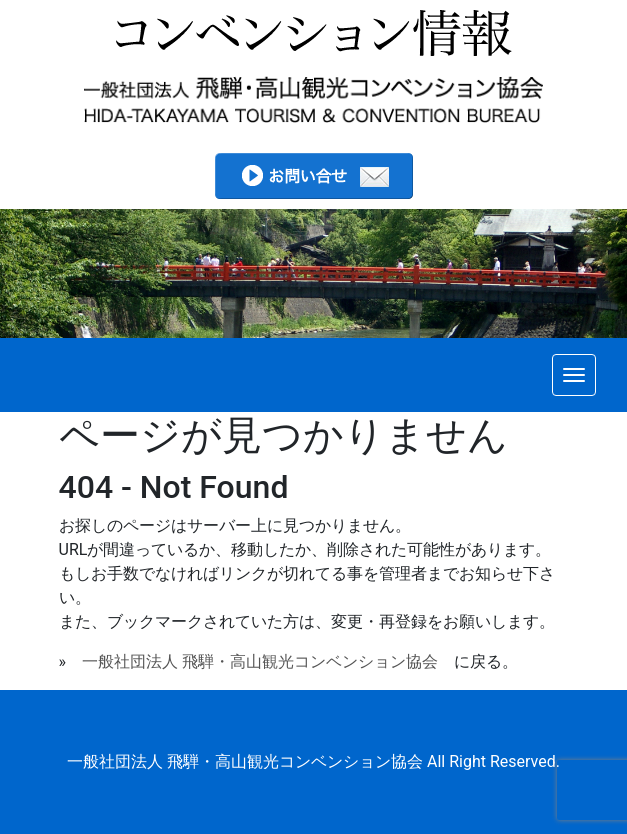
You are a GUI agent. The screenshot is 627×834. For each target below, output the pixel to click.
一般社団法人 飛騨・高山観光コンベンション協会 (260, 661)
